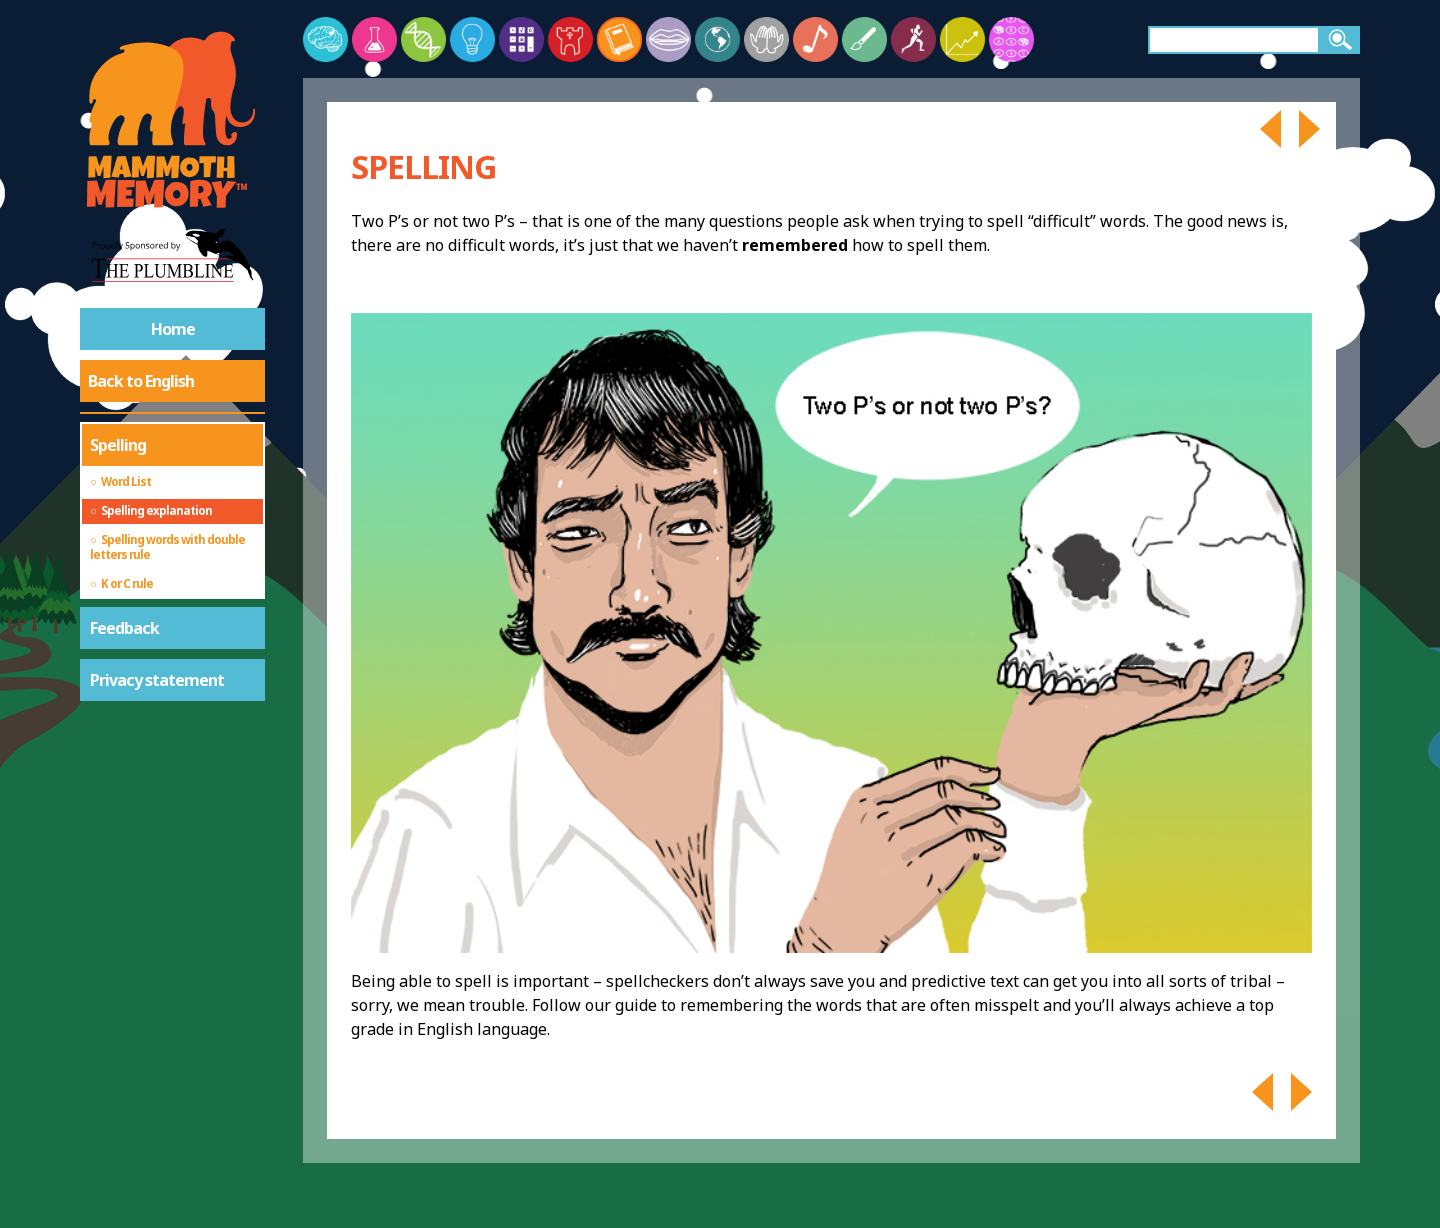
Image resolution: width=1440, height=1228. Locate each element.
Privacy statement (157, 680)
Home (173, 329)
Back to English (141, 381)
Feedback (124, 628)
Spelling (118, 445)
